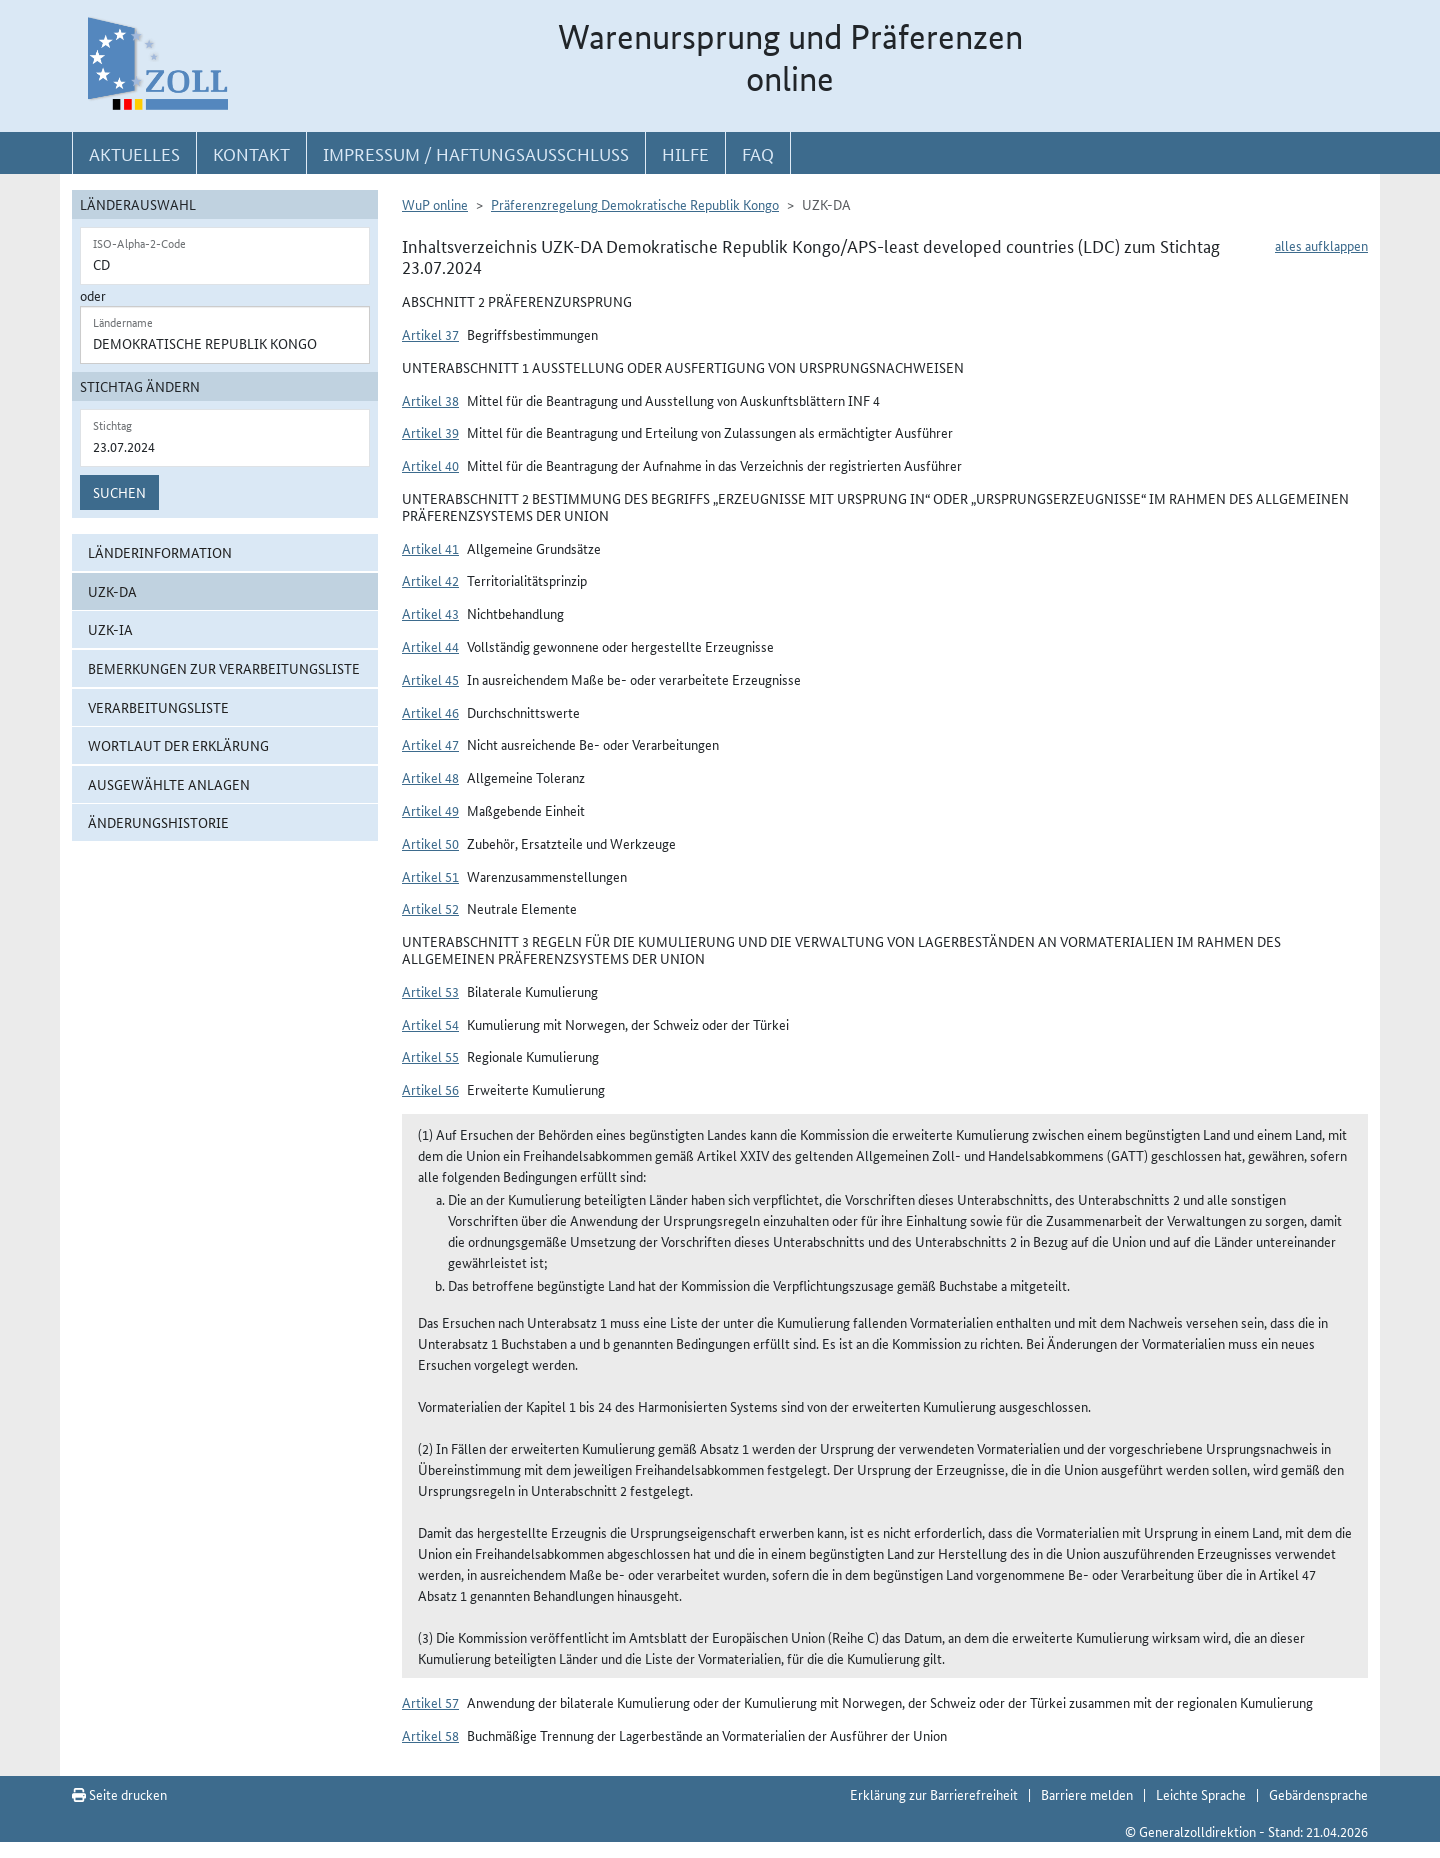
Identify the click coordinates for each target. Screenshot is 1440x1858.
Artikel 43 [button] (430, 613)
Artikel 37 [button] (430, 334)
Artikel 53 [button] (430, 991)
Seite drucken (119, 1794)
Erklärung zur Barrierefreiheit (934, 1794)
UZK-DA (112, 591)
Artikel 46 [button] (430, 712)
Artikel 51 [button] (430, 876)
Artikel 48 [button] (430, 777)
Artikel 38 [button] (430, 400)
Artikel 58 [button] (430, 1735)
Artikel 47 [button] (430, 744)
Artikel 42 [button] (430, 580)
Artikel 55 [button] (430, 1056)
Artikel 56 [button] (430, 1089)
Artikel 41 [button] (430, 548)
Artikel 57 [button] (430, 1702)
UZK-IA (110, 629)
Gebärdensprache (1318, 1794)
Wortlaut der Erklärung (178, 745)
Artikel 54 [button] (430, 1024)
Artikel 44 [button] (430, 646)
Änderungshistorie (158, 822)
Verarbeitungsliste (158, 707)
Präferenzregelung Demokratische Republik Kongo (635, 204)
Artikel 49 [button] (430, 810)
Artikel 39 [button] (430, 432)
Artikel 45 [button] (430, 679)
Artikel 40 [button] (430, 465)
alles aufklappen (1321, 245)
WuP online (435, 204)
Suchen (119, 492)
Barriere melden (1087, 1794)
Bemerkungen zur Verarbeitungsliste (224, 668)
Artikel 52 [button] (430, 908)
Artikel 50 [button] (430, 843)
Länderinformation (160, 552)
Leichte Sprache (1201, 1794)
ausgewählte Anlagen (169, 784)
